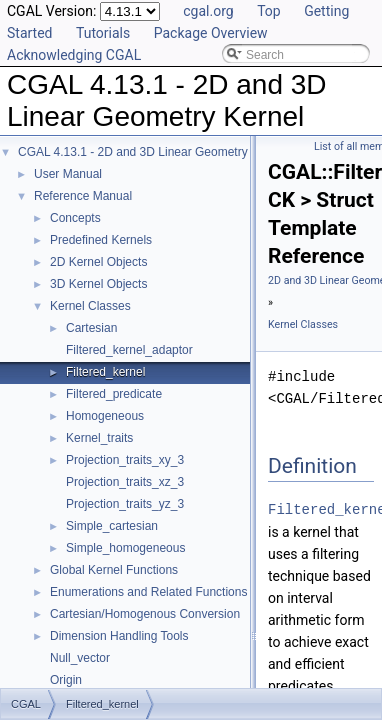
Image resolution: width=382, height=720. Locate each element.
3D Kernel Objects (98, 284)
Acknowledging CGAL (74, 55)
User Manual (68, 174)
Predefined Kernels (101, 240)
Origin (66, 680)
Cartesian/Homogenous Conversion (145, 614)
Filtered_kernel (105, 372)
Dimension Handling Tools (119, 636)
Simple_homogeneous (125, 548)
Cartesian (91, 328)
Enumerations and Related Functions (148, 592)
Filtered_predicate (114, 394)
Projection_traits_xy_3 (125, 460)
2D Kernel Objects (98, 262)
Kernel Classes (90, 306)
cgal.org (208, 11)
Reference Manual (83, 196)
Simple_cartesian (112, 526)
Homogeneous (105, 416)
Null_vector (80, 658)
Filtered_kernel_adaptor (129, 350)
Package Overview (211, 33)
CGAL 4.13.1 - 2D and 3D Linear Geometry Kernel (152, 152)
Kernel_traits (99, 438)
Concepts (75, 218)
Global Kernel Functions (114, 570)
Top (269, 11)
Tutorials (103, 33)
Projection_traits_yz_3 (125, 504)
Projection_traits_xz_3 (125, 482)
